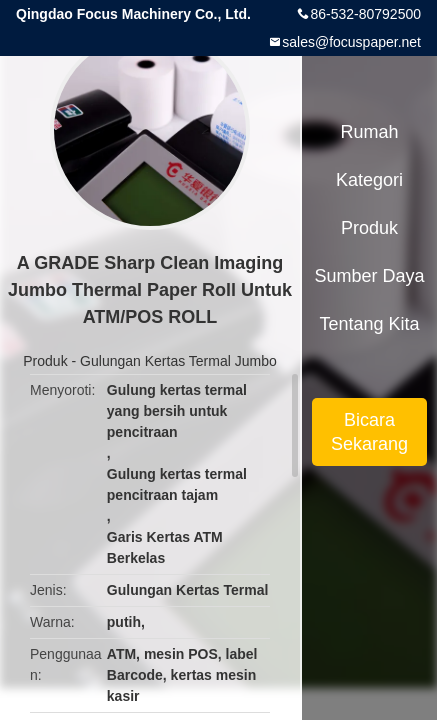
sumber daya (369, 276)
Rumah (369, 132)
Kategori (369, 180)
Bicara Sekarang (369, 432)
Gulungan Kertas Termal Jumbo (178, 361)
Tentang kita (369, 324)
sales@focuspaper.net (351, 42)
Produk (45, 361)
